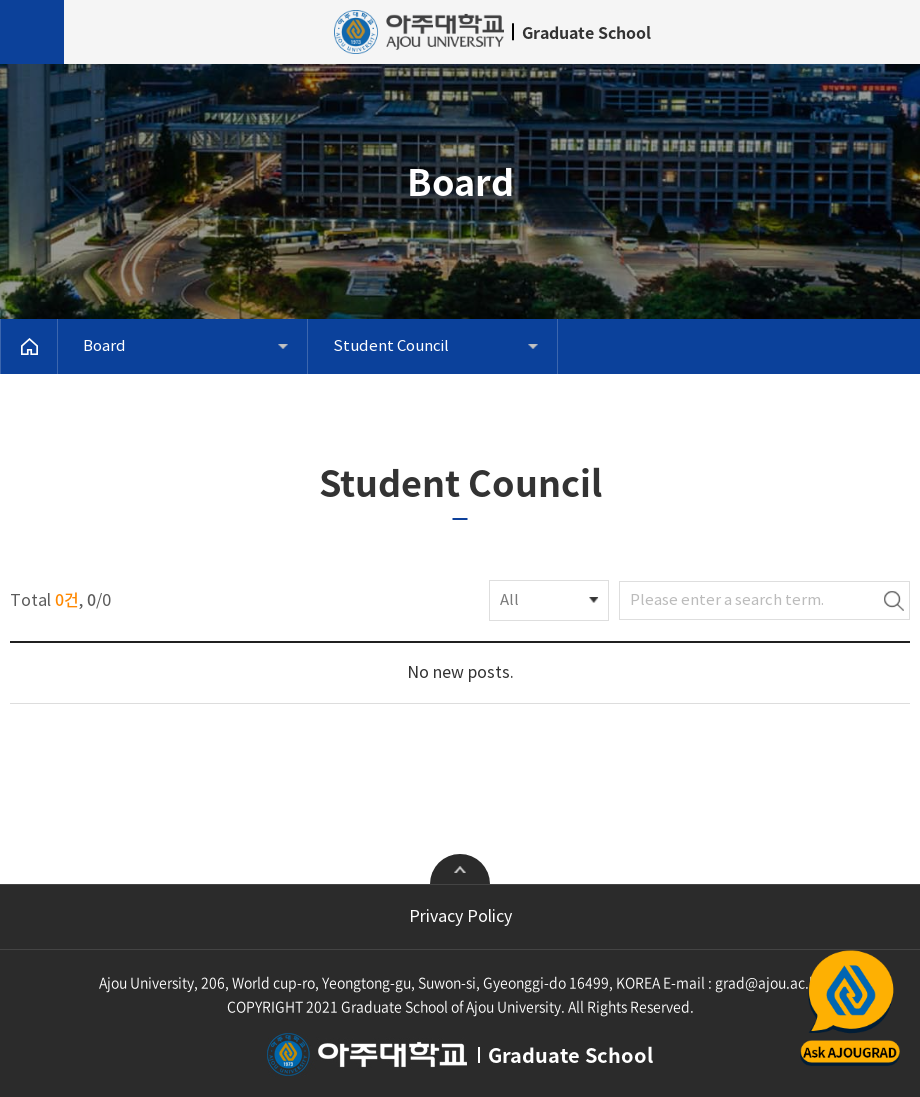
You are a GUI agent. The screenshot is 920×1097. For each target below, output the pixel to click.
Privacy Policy (460, 917)
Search (894, 600)
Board (104, 346)
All (509, 600)
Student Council (391, 346)
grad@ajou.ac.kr (768, 982)
